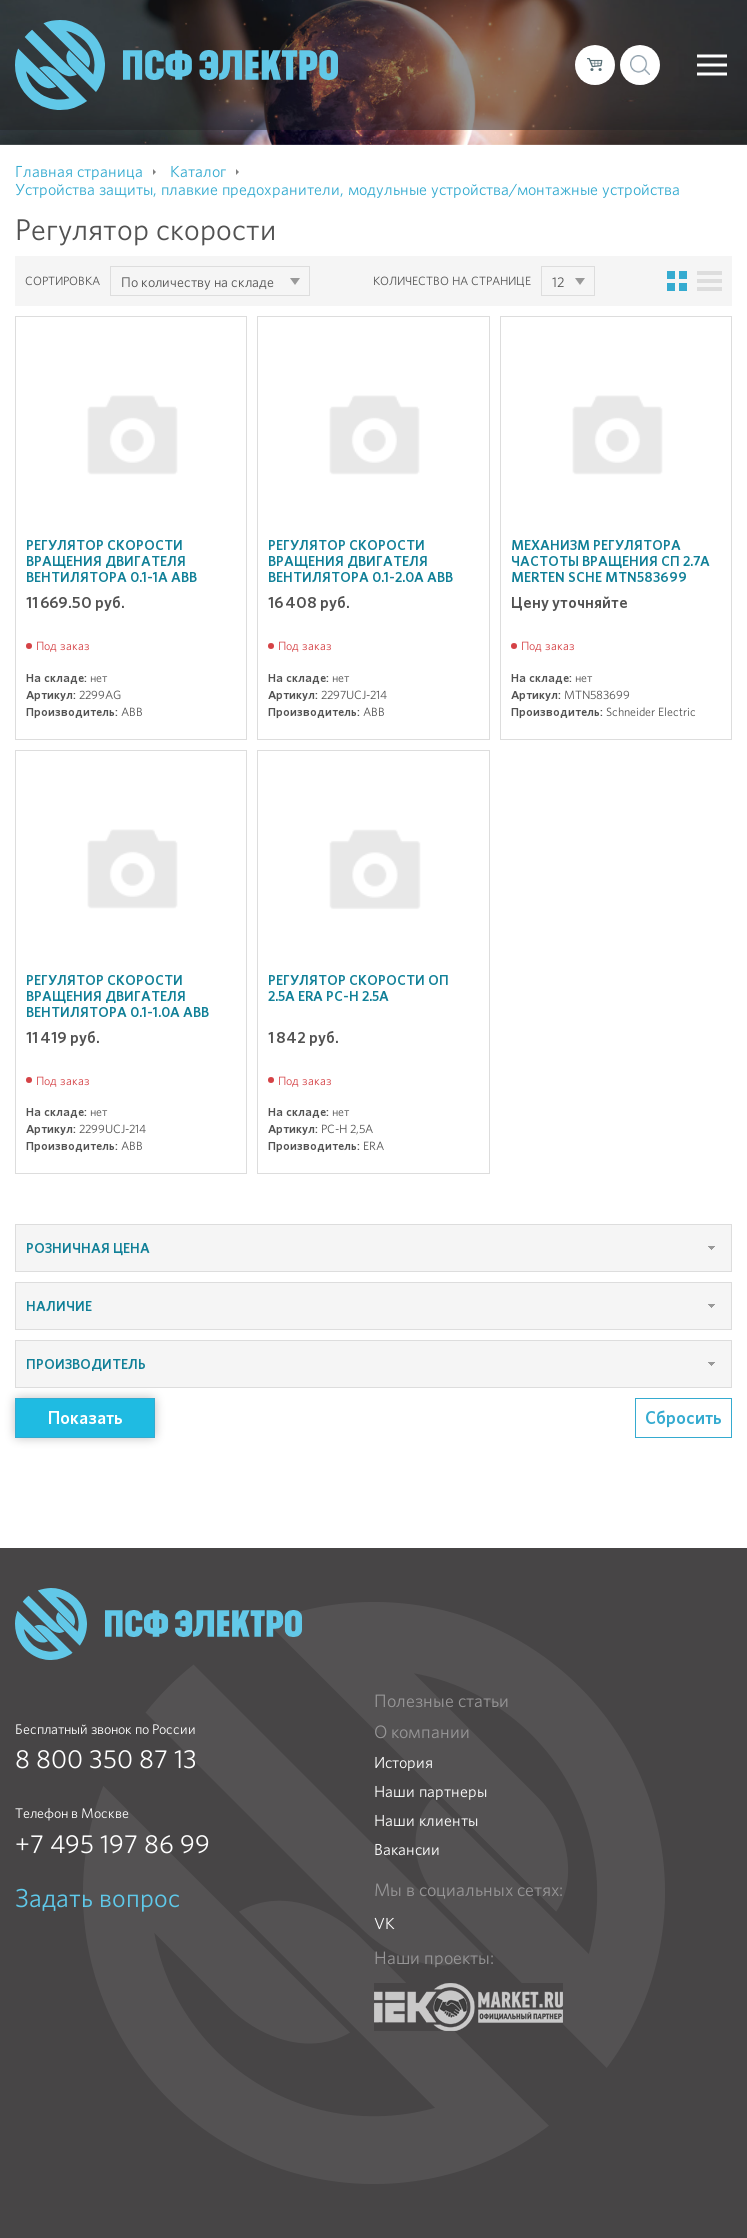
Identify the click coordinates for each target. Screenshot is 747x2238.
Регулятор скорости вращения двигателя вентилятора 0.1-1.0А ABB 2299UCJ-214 (117, 1004)
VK (384, 1923)
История (403, 1762)
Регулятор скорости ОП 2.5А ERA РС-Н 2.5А (358, 988)
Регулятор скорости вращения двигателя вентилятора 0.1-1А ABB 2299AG (111, 569)
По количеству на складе (197, 282)
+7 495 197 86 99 (112, 1844)
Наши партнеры (430, 1791)
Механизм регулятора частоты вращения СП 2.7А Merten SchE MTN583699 (610, 561)
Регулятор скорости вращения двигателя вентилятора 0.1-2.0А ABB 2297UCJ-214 (360, 569)
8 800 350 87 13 (106, 1759)
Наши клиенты (426, 1820)
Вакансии (407, 1849)
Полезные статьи (441, 1701)
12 (558, 282)
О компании (422, 1732)
